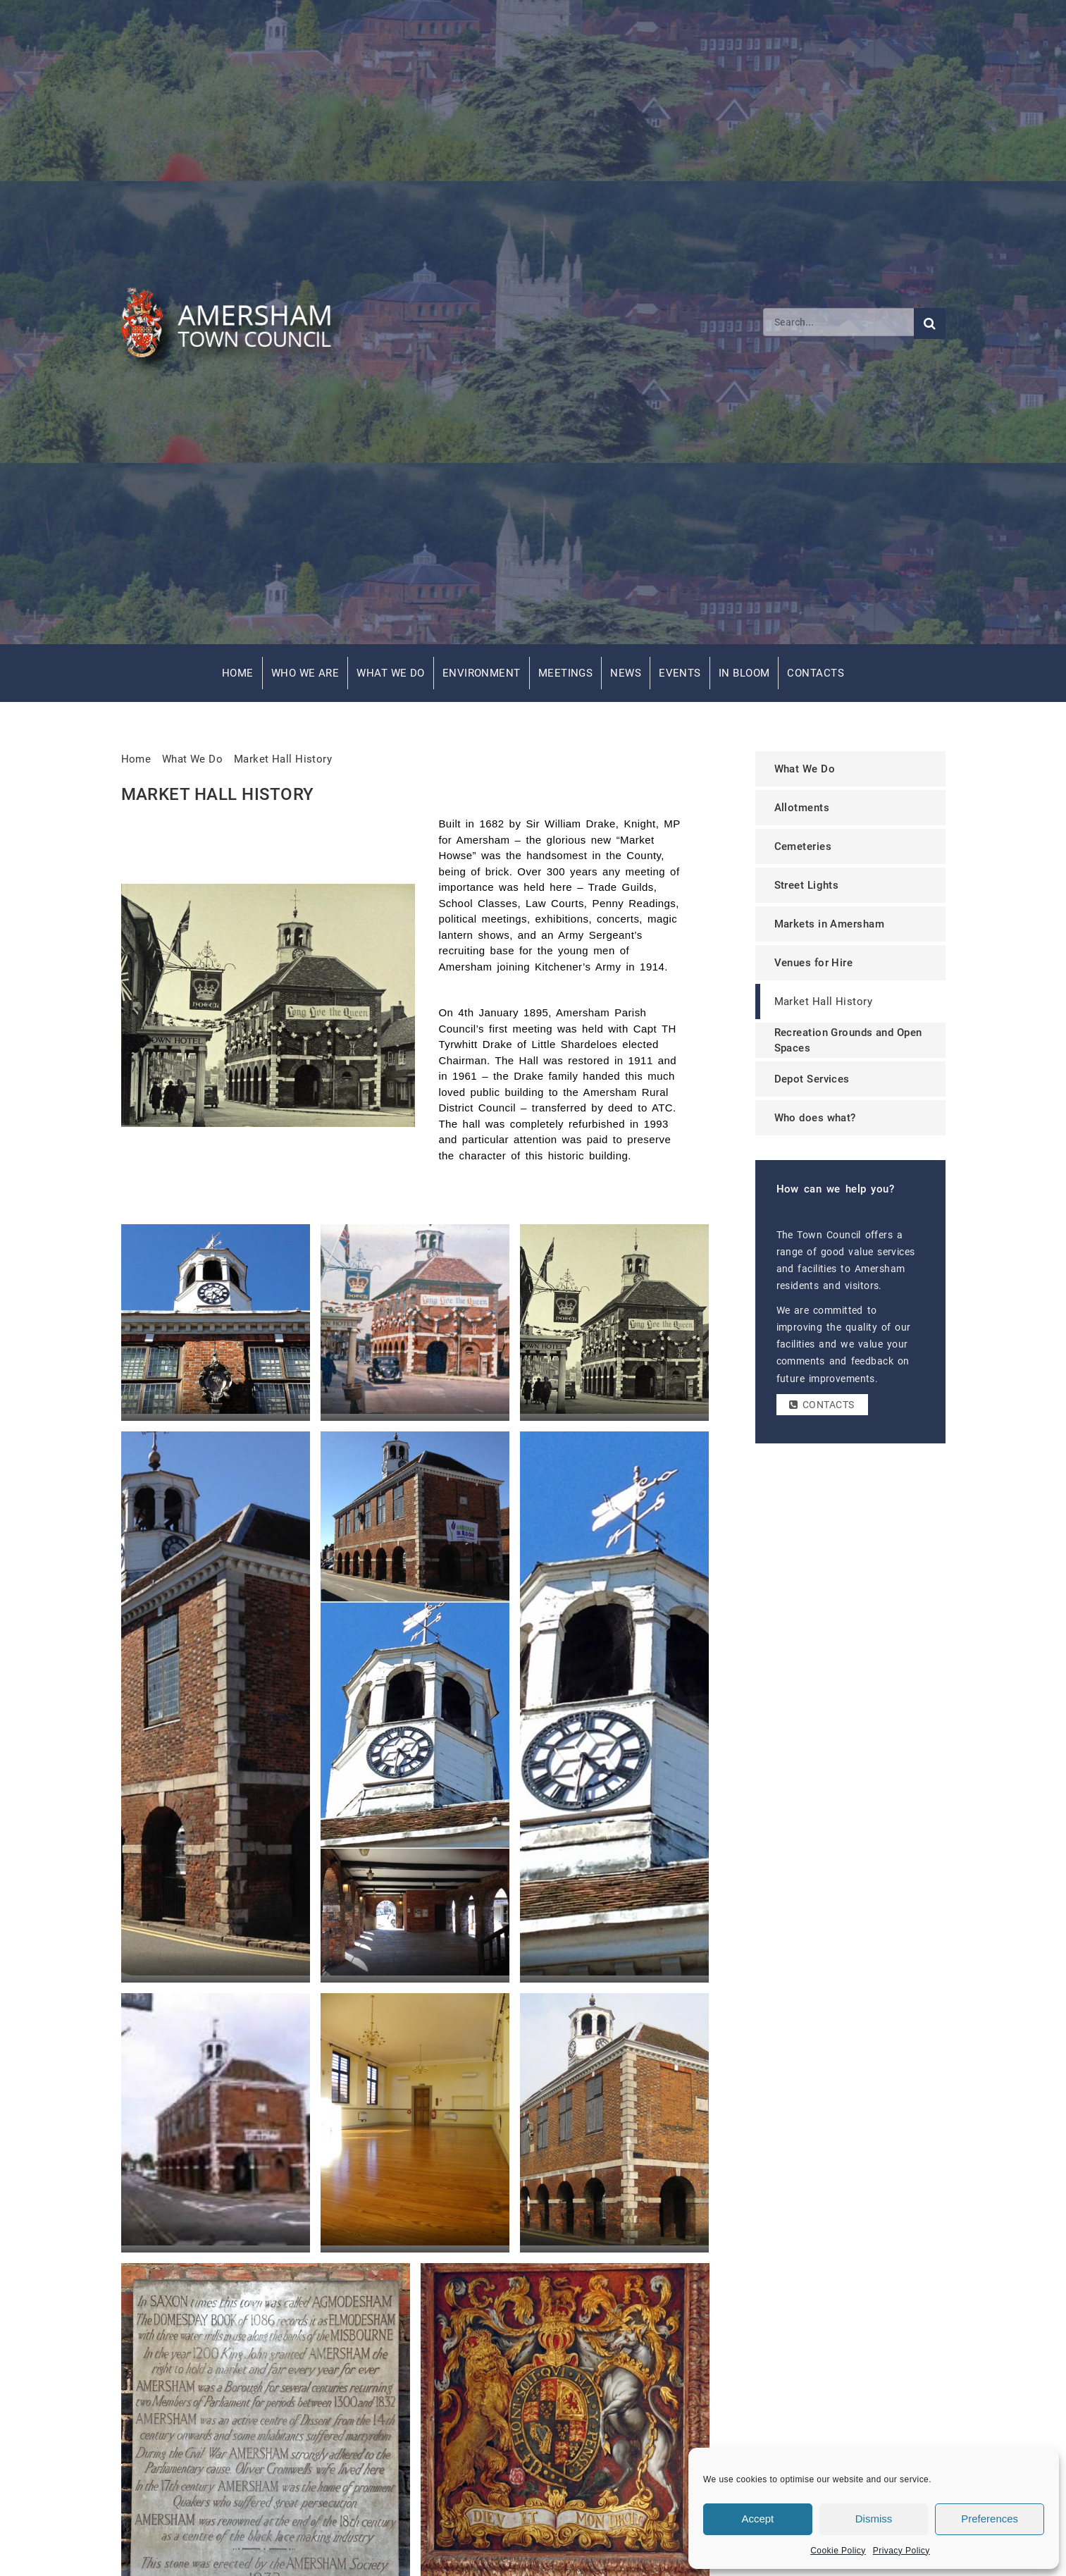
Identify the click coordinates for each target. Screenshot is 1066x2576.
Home (238, 673)
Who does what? (815, 1117)
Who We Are (305, 673)
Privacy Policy (901, 2551)
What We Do (391, 673)
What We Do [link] (192, 759)
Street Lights (806, 885)
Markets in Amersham (829, 924)
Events (680, 673)
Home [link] (136, 759)
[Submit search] (930, 323)
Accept (757, 2519)
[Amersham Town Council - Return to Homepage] (234, 322)
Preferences (989, 2519)
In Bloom (744, 673)
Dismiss (874, 2519)
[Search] (838, 322)
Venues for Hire (813, 962)
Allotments (802, 807)
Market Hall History (283, 759)
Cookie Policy (838, 2551)
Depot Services (812, 1079)
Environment (481, 673)
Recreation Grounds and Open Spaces (848, 1040)
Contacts (815, 673)
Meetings (565, 673)
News (625, 673)
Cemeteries (803, 846)
